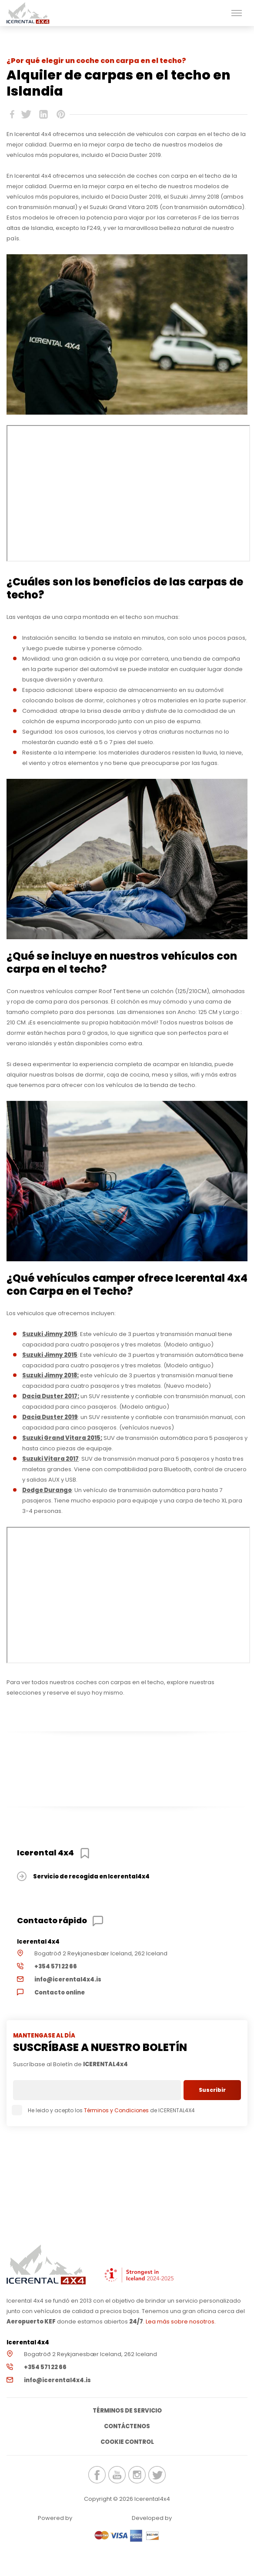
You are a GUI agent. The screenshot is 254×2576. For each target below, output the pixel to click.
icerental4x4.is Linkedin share (43, 114)
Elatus (197, 2517)
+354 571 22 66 (55, 1966)
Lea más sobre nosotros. (181, 2321)
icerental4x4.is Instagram (137, 2474)
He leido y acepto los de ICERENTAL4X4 (104, 2110)
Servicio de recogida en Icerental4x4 (91, 1876)
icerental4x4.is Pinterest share (61, 114)
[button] (236, 13)
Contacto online (59, 1992)
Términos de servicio (127, 2410)
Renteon (97, 2517)
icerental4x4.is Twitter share (26, 114)
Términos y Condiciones (116, 2110)
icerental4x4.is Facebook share (12, 114)
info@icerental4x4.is (67, 1979)
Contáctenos (127, 2426)
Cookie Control (127, 2442)
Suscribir (212, 2090)
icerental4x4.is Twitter (157, 2474)
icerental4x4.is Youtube (117, 2474)
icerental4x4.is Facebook (97, 2474)
